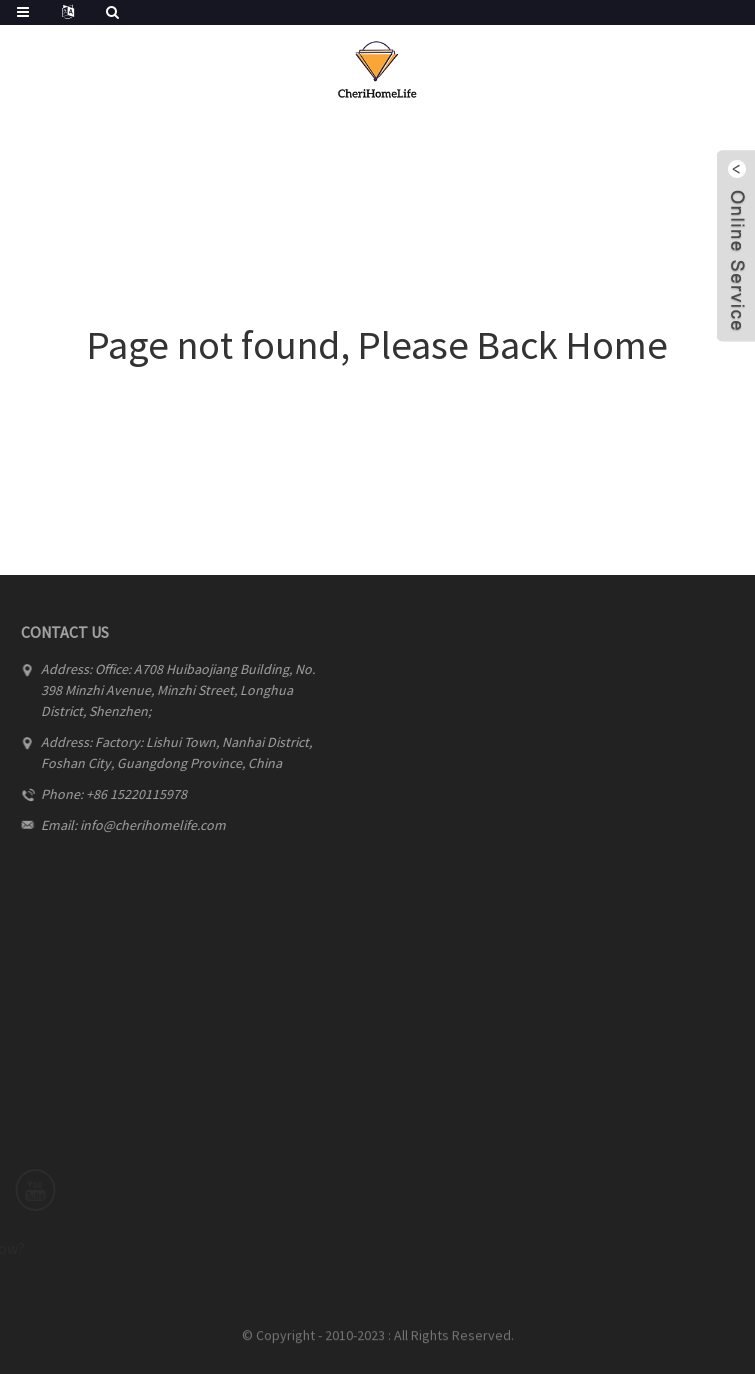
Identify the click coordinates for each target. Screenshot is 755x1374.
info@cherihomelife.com (145, 825)
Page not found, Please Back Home (377, 345)
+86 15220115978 (128, 794)
